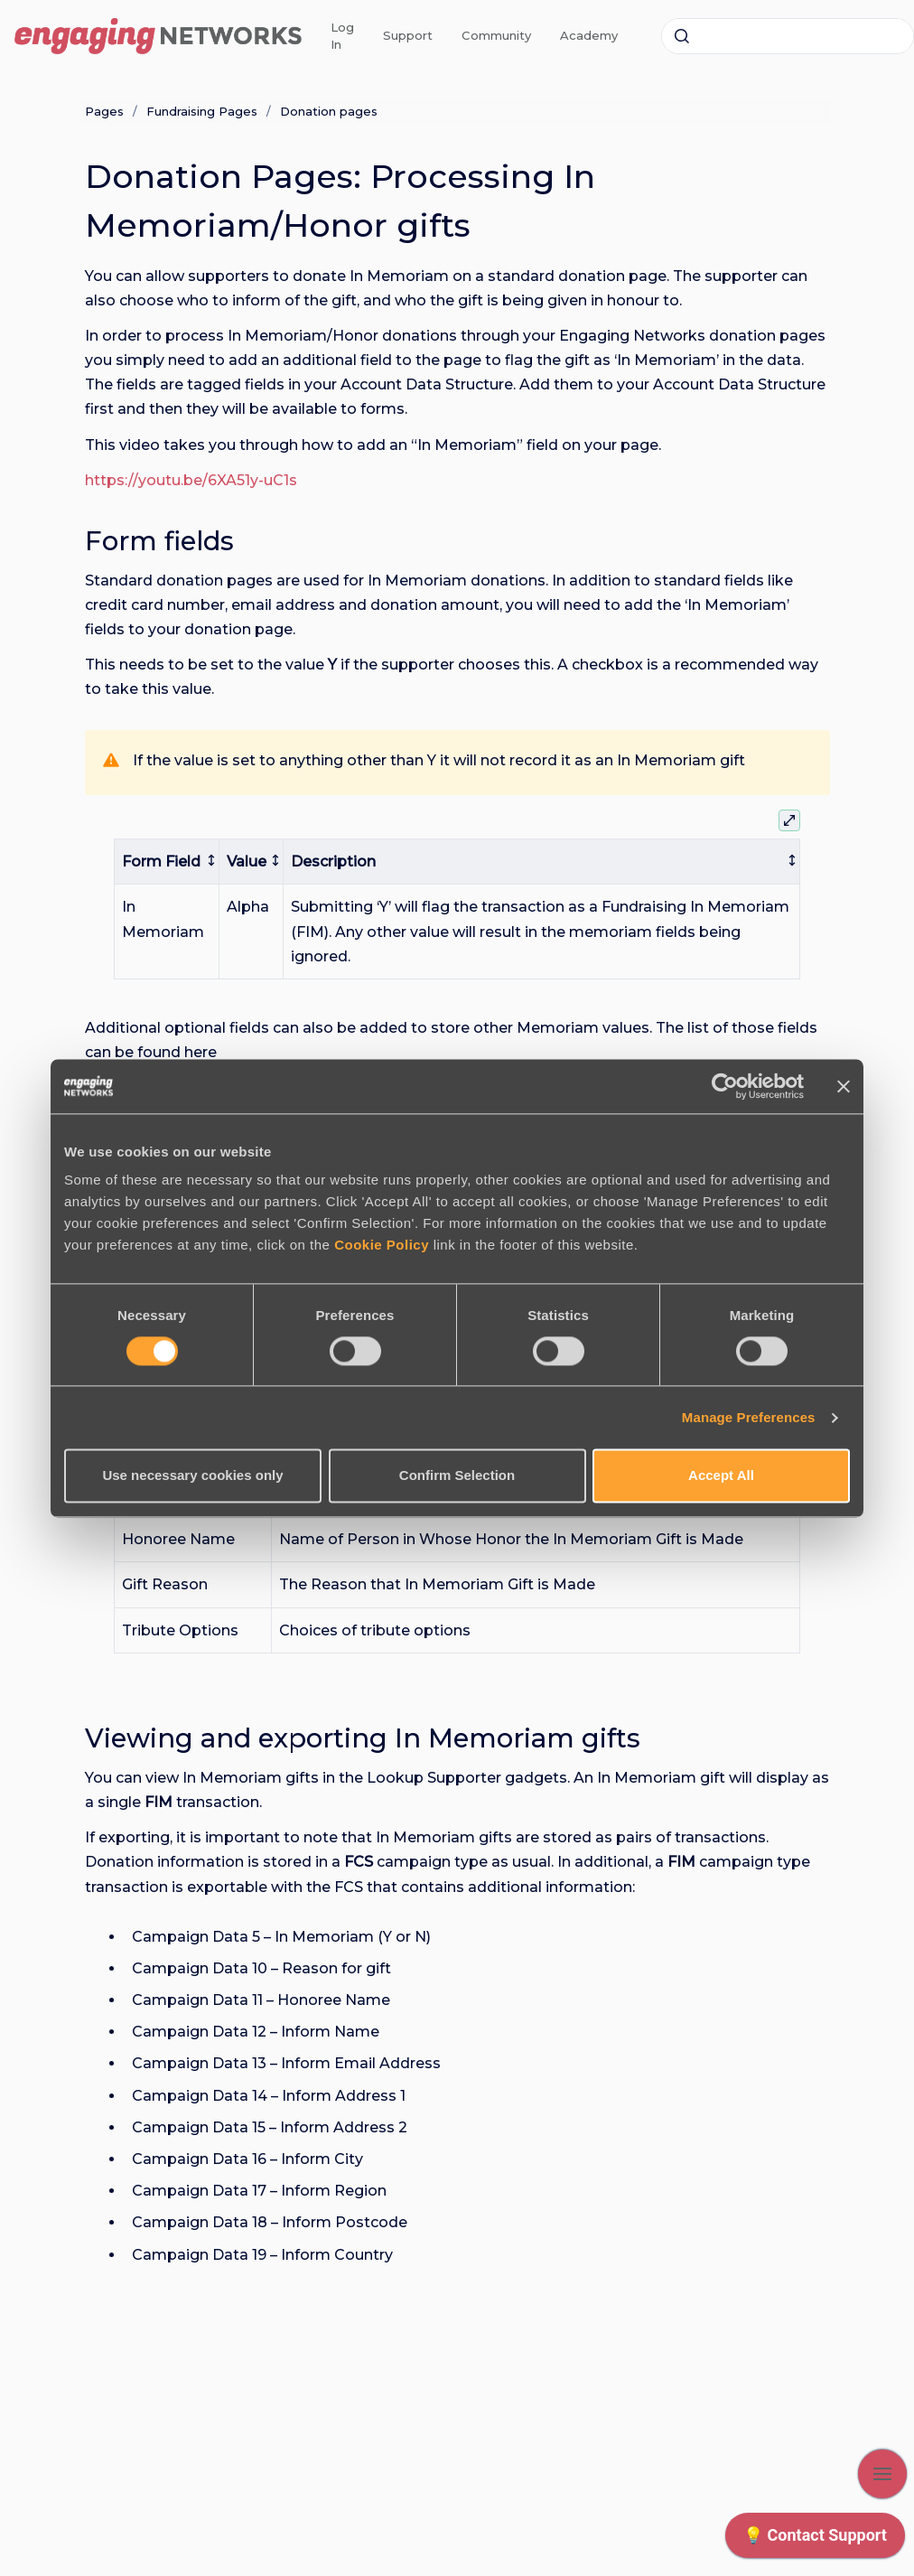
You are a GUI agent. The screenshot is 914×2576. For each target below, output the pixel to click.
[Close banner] (843, 1086)
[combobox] (787, 36)
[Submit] (681, 36)
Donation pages (329, 111)
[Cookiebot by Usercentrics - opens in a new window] (725, 1086)
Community (496, 35)
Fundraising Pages (201, 111)
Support (408, 35)
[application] (815, 2540)
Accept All (721, 1476)
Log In (342, 36)
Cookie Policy (381, 1244)
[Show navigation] (882, 2474)
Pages (104, 111)
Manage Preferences (749, 1417)
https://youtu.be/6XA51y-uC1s (191, 480)
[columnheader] (167, 861)
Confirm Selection (457, 1476)
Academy (589, 35)
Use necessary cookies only (192, 1476)
